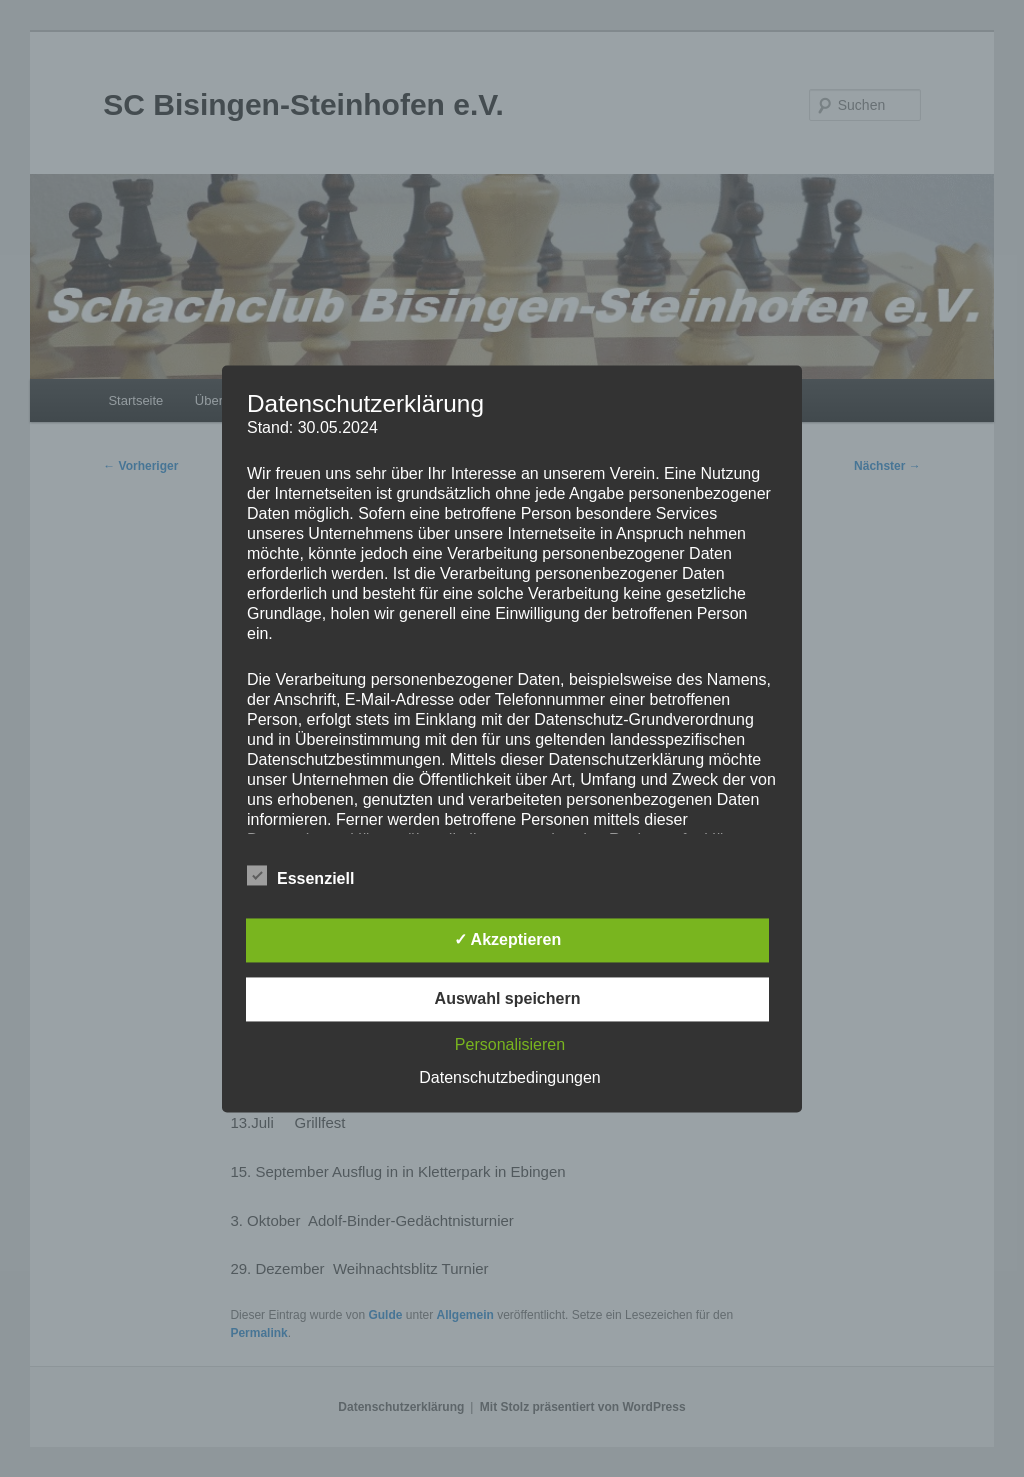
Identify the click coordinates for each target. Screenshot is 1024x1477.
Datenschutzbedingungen (509, 1077)
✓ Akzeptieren (508, 939)
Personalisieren (510, 1044)
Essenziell (300, 876)
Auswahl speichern (508, 998)
